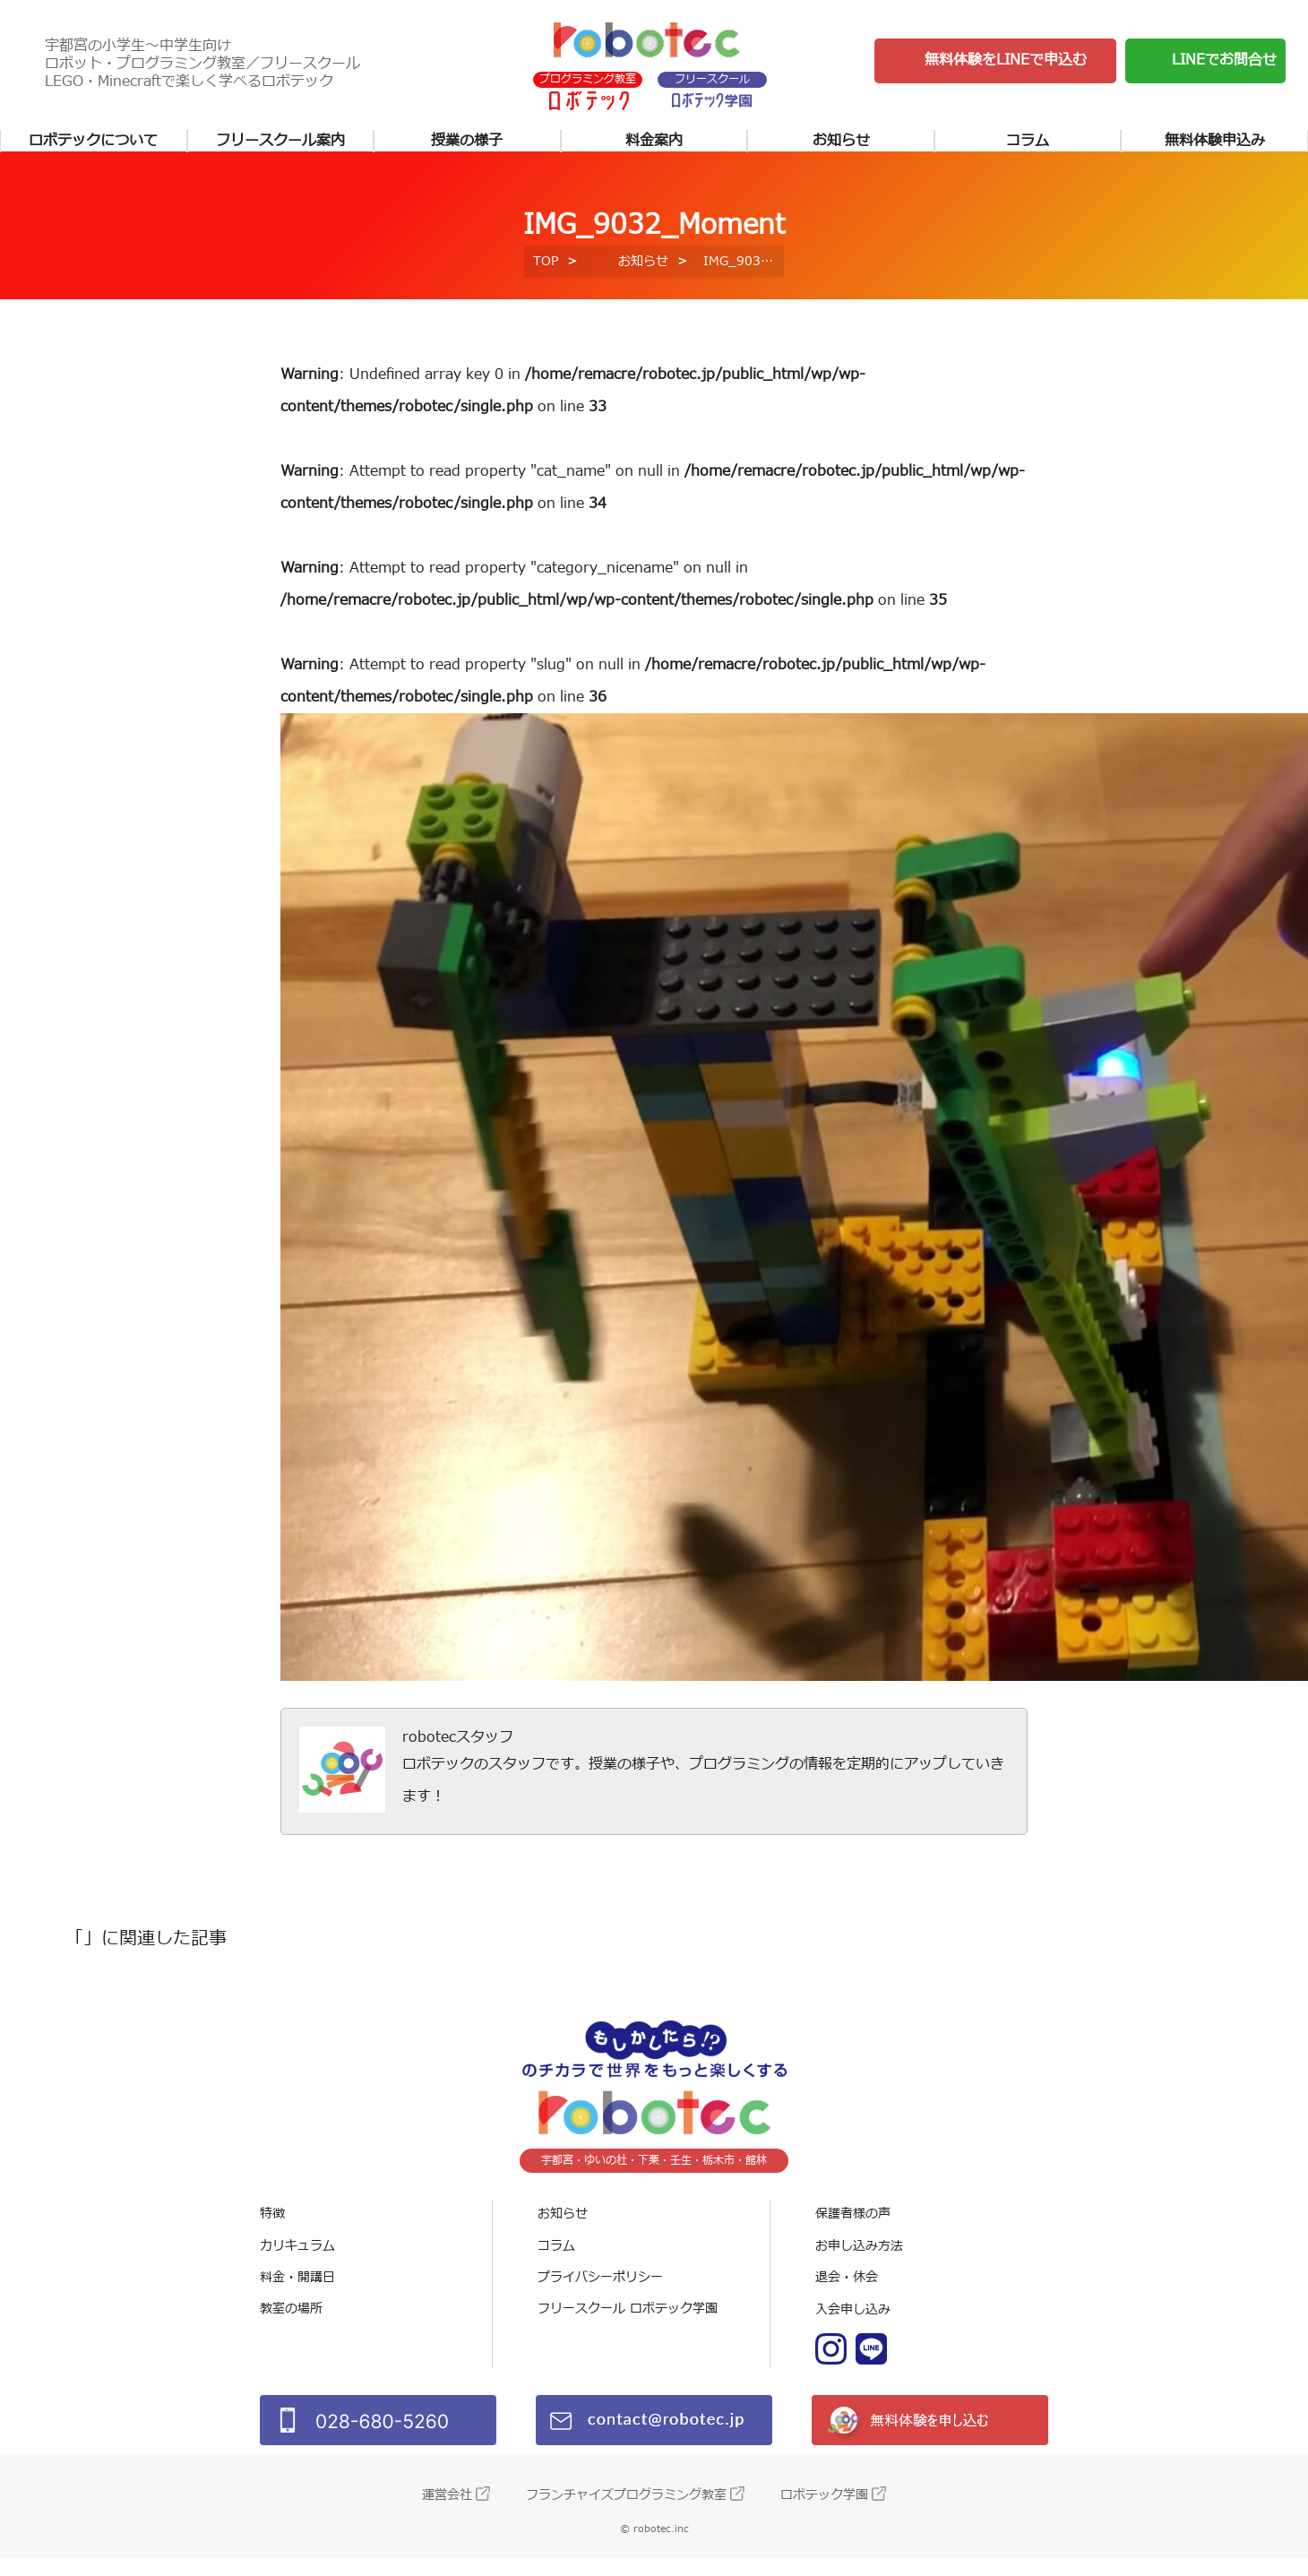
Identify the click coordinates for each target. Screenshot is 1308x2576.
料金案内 (654, 145)
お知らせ (841, 145)
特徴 (272, 2232)
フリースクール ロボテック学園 (628, 2328)
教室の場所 (291, 2328)
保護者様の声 (853, 2232)
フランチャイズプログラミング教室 (626, 2512)
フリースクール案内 (280, 145)
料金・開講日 (297, 2296)
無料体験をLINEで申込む (1006, 62)
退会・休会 (846, 2296)
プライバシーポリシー (600, 2296)
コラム (1027, 145)
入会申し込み (853, 2328)
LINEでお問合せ (1224, 62)
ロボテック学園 (824, 2512)
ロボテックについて (93, 145)
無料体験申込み (1215, 145)
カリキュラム (297, 2264)
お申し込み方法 (859, 2264)
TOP (545, 280)
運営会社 (447, 2512)
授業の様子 (467, 145)
